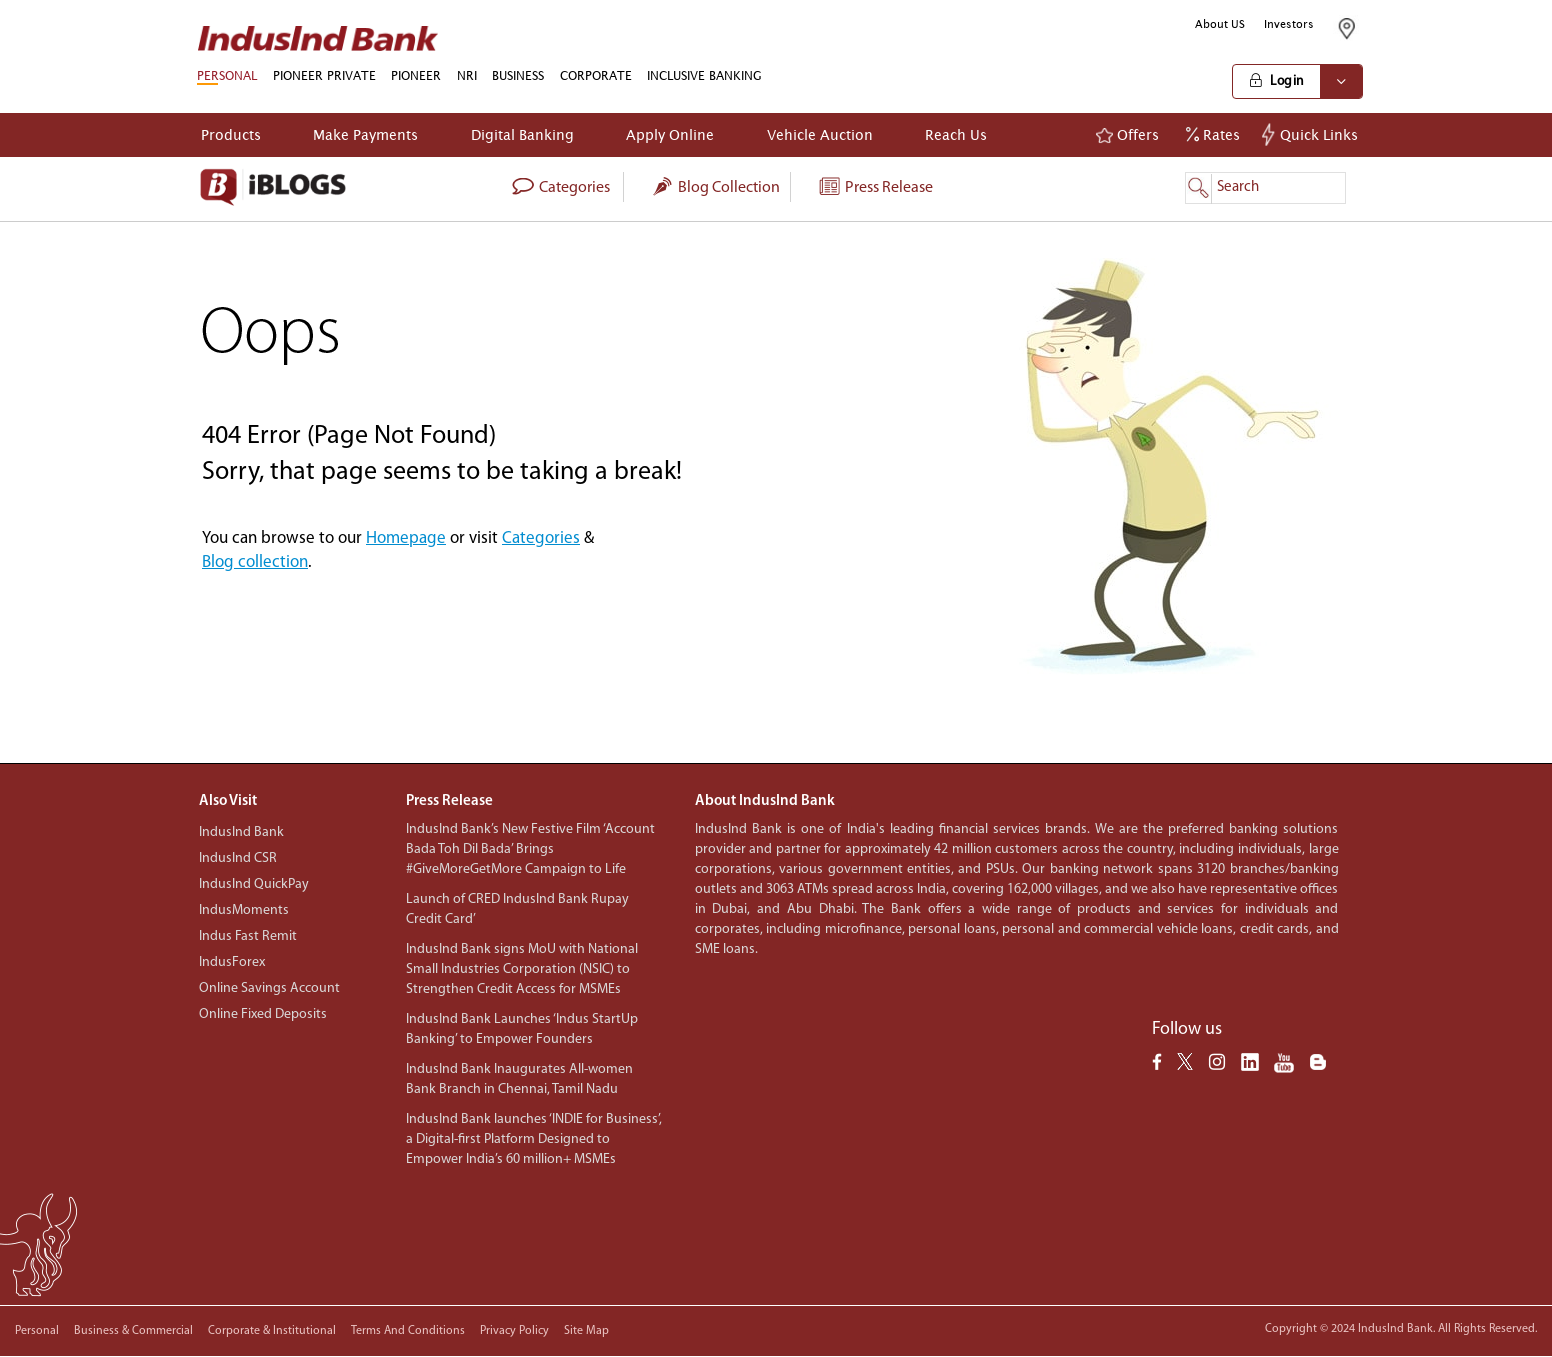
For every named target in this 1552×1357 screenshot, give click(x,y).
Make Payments (365, 134)
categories (560, 188)
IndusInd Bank (241, 832)
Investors (1289, 24)
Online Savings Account (269, 988)
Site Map (586, 1331)
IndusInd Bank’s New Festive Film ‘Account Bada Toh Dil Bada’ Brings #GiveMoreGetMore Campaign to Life (530, 849)
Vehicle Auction (820, 134)
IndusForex (232, 962)
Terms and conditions (408, 1331)
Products (231, 134)
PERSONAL (227, 75)
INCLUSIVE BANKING (704, 75)
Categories (541, 538)
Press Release (875, 188)
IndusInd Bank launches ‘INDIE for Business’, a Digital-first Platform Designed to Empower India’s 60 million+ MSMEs (534, 1139)
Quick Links (1312, 134)
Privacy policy (514, 1331)
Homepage (406, 538)
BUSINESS (518, 75)
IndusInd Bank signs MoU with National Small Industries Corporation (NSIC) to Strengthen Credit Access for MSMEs (522, 969)
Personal (37, 1331)
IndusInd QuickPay (254, 884)
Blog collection (715, 188)
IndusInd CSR (238, 858)
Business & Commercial (133, 1331)
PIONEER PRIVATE (324, 75)
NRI (467, 75)
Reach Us (956, 134)
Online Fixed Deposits (263, 1014)
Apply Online (670, 134)
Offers (1127, 135)
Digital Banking (522, 134)
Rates (1213, 134)
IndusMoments (244, 910)
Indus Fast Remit (248, 936)
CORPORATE (596, 75)
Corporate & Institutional (272, 1331)
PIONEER (416, 75)
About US (1220, 24)
